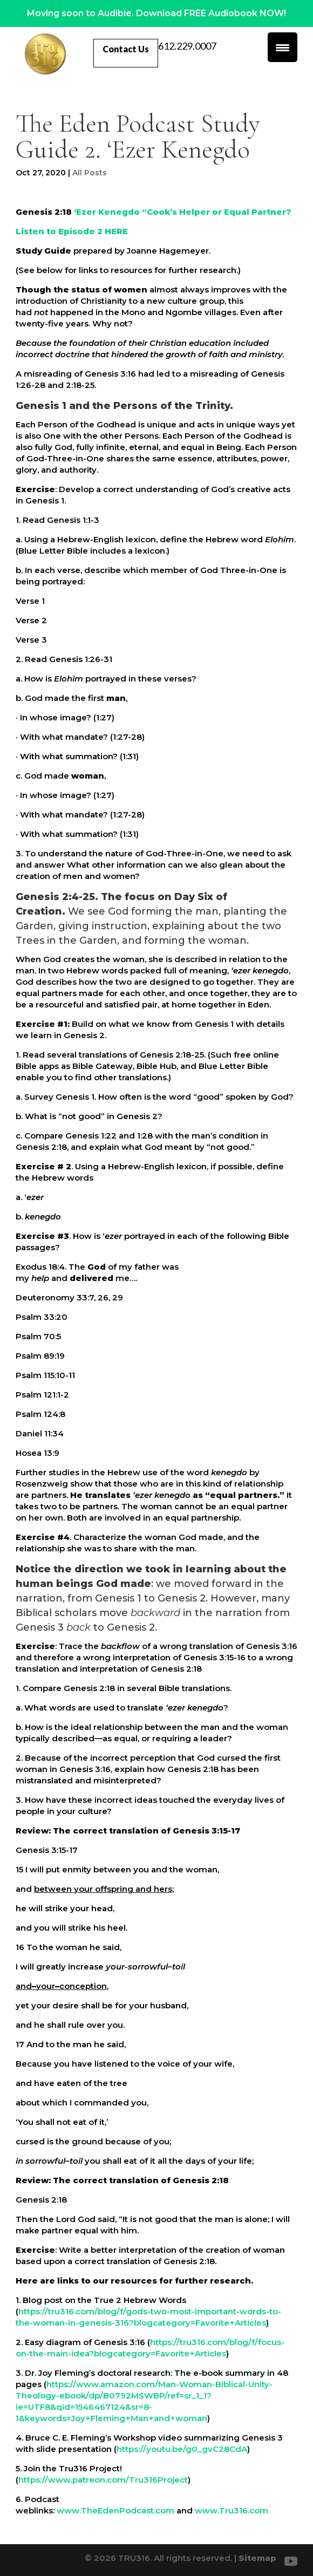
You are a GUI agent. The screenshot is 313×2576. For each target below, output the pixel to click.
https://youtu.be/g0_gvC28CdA (182, 2449)
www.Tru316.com (231, 2510)
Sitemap (257, 2558)
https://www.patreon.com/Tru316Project (103, 2480)
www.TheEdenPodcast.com (115, 2510)
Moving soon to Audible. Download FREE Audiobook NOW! (156, 13)
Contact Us (126, 49)
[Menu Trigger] (282, 47)
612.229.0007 (187, 47)
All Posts (89, 173)
